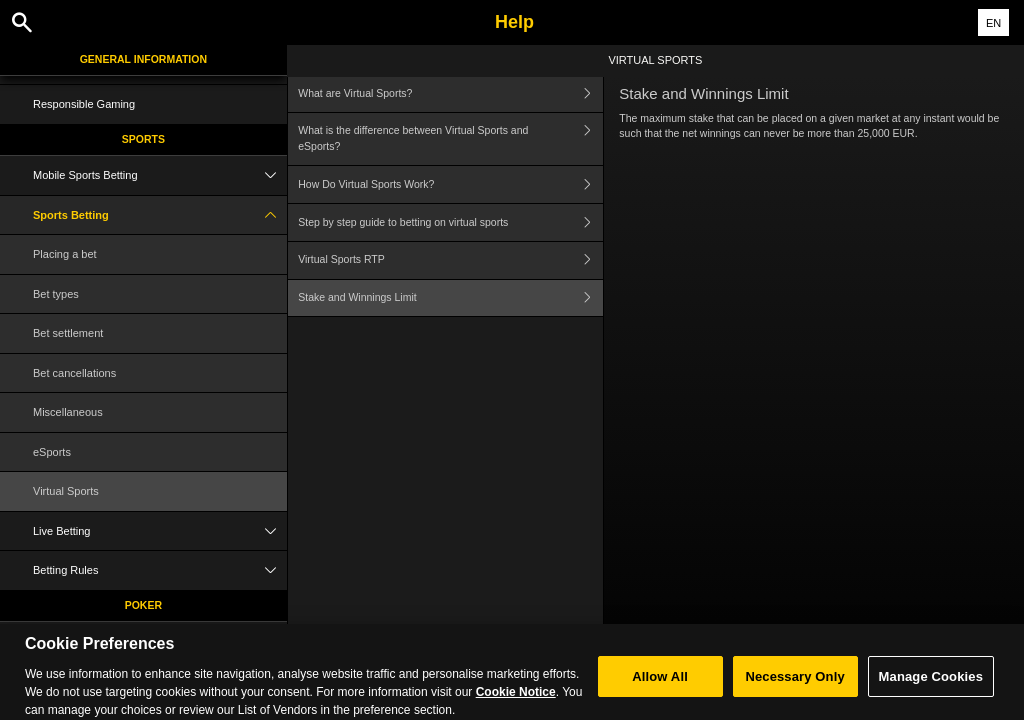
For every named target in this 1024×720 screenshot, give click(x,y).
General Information (143, 59)
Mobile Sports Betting (160, 175)
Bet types (56, 294)
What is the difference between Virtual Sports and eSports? (450, 139)
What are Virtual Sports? (450, 93)
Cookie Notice (516, 700)
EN (993, 23)
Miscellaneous (68, 412)
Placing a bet (65, 254)
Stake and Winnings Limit (450, 298)
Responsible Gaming (84, 104)
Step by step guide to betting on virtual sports (450, 222)
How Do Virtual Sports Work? (450, 184)
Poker (143, 605)
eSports (52, 452)
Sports (143, 139)
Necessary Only (794, 684)
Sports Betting (160, 215)
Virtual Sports (66, 491)
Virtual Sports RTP (450, 260)
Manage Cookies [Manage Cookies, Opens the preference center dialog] (931, 684)
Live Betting (160, 531)
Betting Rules (160, 570)
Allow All (660, 684)
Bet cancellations (74, 373)
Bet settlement (68, 333)
